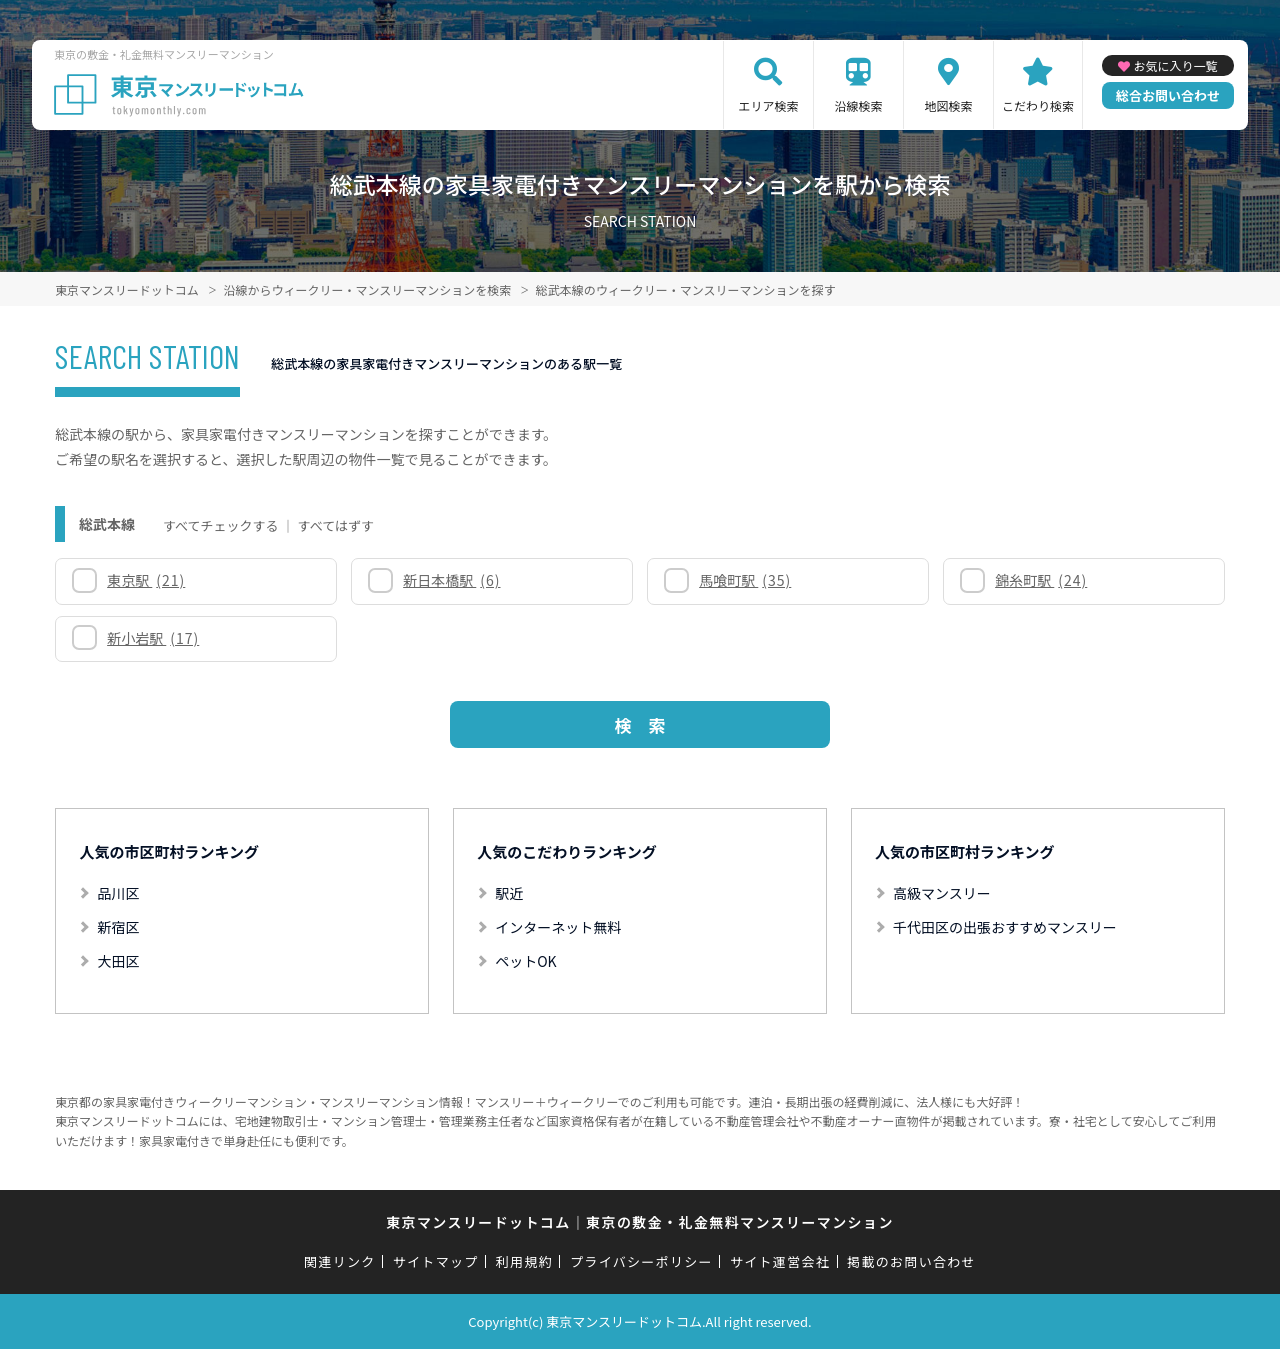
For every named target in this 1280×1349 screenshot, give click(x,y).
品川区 (118, 893)
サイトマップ (436, 1261)
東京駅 (146, 580)
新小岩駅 (153, 638)
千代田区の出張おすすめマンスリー (1005, 927)
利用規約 (524, 1261)
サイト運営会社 (780, 1261)
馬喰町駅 (745, 580)
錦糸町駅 (1041, 580)
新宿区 (118, 927)
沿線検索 (858, 105)
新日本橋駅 (451, 580)
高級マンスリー (942, 893)
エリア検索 (768, 105)
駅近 (509, 893)
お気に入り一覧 (1175, 65)
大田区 (118, 961)
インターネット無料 (558, 927)
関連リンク (340, 1261)
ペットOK (525, 961)
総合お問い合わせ (1168, 95)
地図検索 (948, 105)
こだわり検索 (1038, 105)
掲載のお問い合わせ (911, 1261)
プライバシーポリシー (641, 1261)
